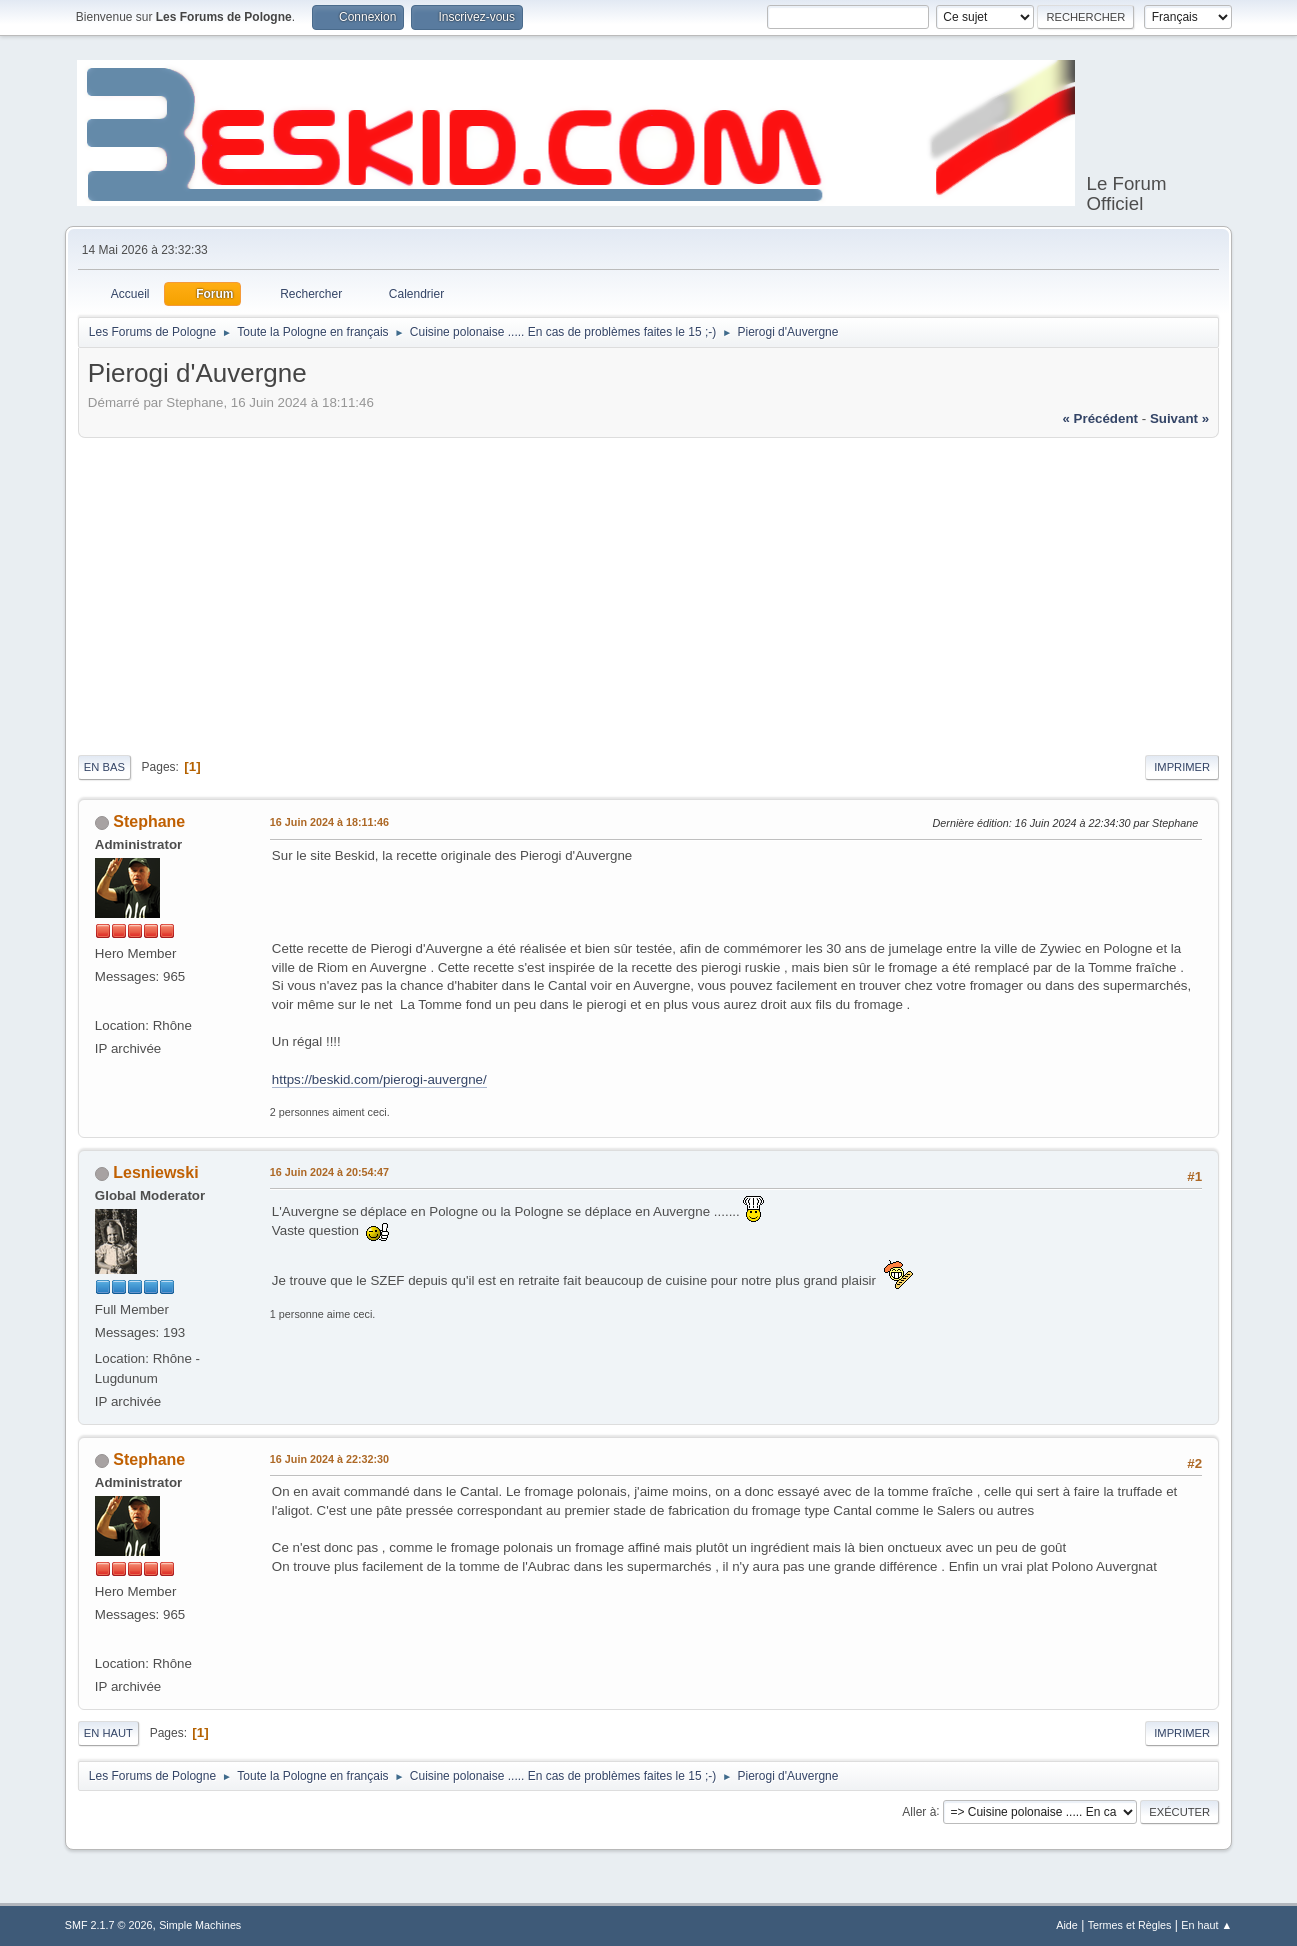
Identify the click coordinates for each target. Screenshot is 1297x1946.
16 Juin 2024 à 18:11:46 (329, 822)
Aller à (919, 1811)
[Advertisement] (648, 593)
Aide (1067, 1925)
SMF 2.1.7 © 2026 (109, 1925)
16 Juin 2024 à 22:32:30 (329, 1459)
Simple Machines (200, 1925)
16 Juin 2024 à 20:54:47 (329, 1172)
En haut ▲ (1206, 1925)
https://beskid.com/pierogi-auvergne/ (379, 1079)
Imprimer (1182, 767)
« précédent (1100, 418)
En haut (108, 1733)
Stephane (149, 821)
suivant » (1179, 418)
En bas (104, 767)
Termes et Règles (1130, 1925)
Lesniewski (155, 1172)
